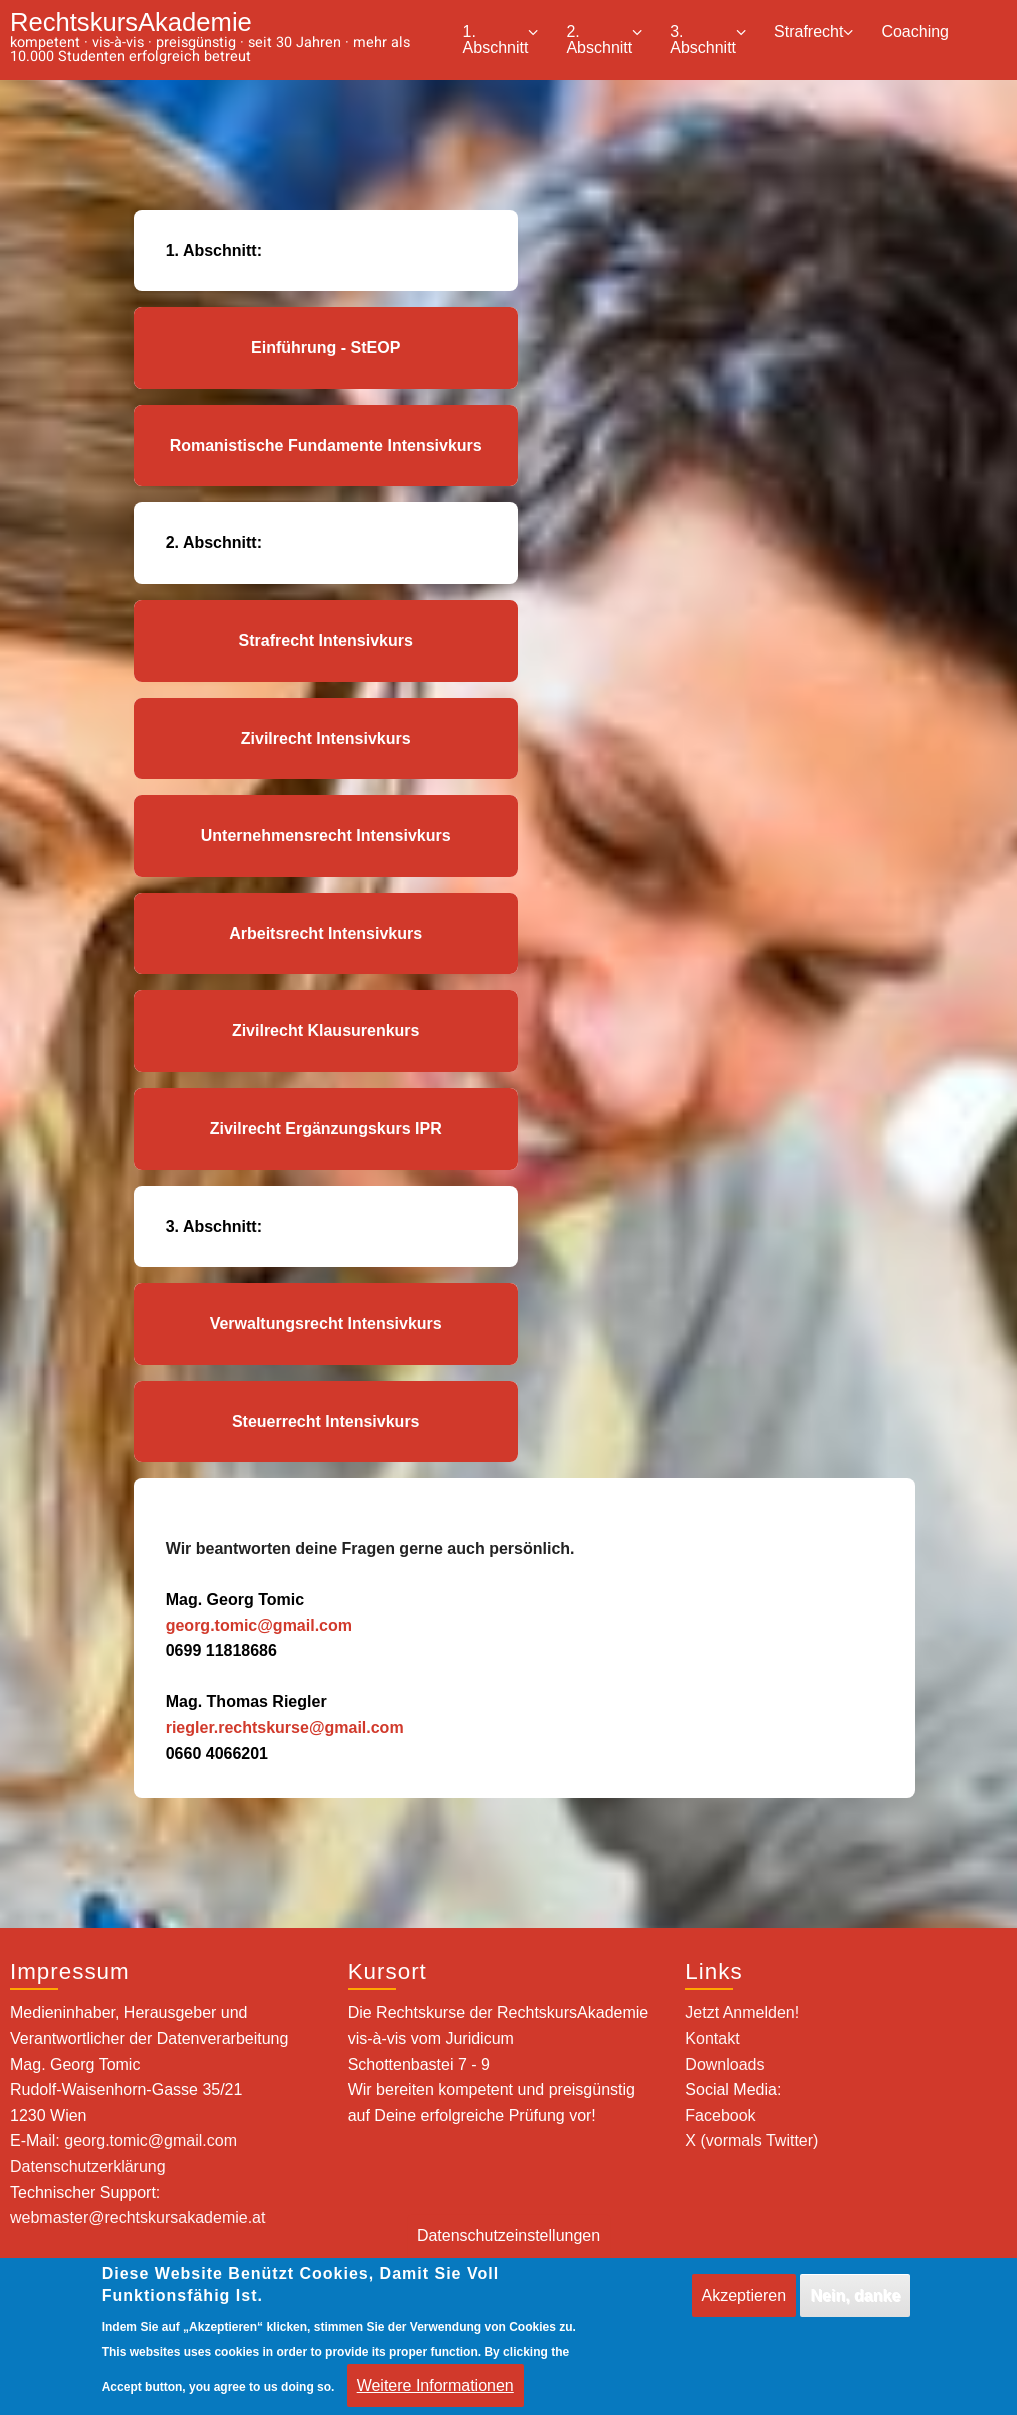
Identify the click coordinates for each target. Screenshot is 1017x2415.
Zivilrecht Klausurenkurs (326, 1030)
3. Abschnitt (708, 39)
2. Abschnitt (604, 39)
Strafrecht (813, 32)
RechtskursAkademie (131, 22)
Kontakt (712, 2038)
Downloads (724, 2064)
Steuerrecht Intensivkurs (326, 1421)
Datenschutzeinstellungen (508, 2248)
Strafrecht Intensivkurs (326, 640)
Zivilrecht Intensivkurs (326, 738)
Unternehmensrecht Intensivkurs (326, 835)
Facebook (720, 2115)
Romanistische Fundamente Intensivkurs (326, 445)
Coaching (915, 31)
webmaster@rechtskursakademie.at (137, 2217)
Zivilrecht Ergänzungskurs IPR (326, 1128)
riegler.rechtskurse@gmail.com (285, 1727)
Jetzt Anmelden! (742, 2012)
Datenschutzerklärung (88, 2166)
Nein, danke (855, 2308)
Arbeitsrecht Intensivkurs (325, 933)
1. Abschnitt (501, 39)
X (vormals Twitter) (751, 2140)
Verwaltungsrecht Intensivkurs (326, 1323)
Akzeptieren (744, 2308)
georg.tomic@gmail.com (259, 1625)
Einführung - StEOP (325, 347)
